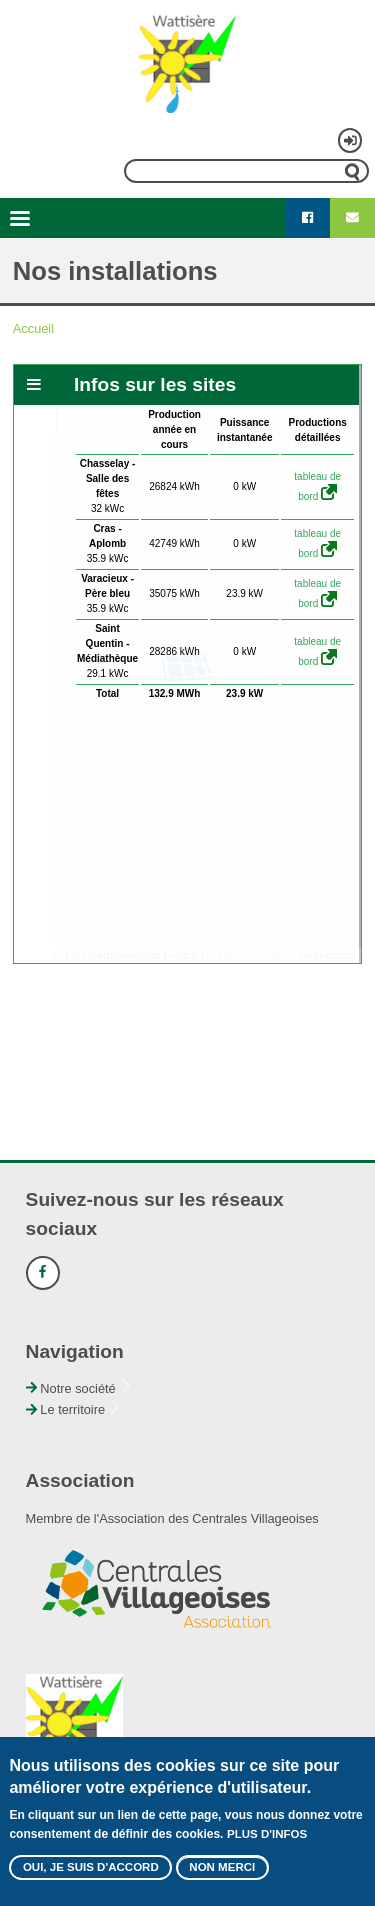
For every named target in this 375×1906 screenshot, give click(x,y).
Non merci (222, 1867)
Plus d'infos (267, 1834)
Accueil (33, 328)
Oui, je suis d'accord (91, 1867)
